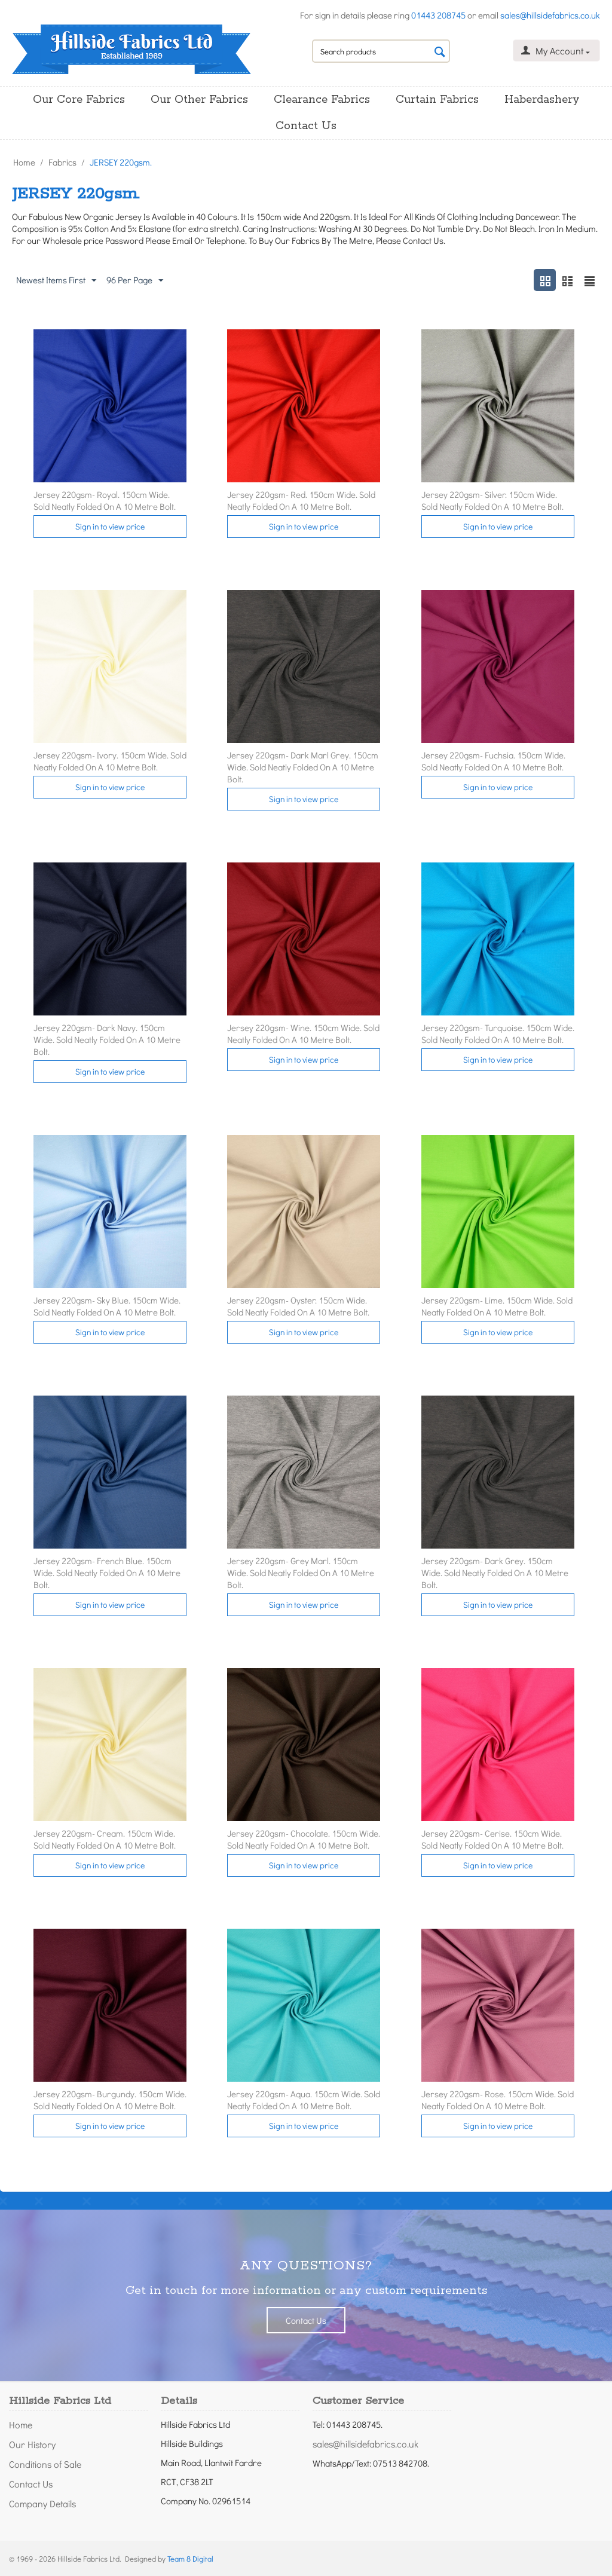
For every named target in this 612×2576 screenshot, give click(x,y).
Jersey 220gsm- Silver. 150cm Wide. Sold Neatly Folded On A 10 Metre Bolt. (492, 500)
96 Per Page (134, 280)
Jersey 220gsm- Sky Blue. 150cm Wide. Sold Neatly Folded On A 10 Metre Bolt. (106, 1306)
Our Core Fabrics (79, 100)
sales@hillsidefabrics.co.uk (550, 15)
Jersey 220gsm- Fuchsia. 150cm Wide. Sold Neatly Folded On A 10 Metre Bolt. (493, 761)
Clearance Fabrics (322, 100)
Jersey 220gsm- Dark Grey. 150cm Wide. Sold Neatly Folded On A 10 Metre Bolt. (494, 1572)
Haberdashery (542, 100)
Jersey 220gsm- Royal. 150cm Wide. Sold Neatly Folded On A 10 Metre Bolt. (104, 500)
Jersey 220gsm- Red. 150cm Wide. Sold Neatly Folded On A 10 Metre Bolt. (301, 500)
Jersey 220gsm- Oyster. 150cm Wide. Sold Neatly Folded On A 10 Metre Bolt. (298, 1306)
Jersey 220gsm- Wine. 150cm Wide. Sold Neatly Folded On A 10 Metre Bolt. (303, 1033)
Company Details (42, 2503)
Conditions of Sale (45, 2464)
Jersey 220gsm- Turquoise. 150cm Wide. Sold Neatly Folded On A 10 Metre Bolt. (497, 1033)
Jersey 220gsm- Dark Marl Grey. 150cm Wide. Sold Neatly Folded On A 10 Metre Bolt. (302, 767)
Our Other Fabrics (199, 100)
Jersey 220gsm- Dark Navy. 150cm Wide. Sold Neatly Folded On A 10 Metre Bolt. (106, 1039)
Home (24, 162)
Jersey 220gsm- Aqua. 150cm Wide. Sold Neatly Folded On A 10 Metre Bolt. (303, 2100)
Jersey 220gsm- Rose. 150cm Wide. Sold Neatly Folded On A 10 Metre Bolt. (497, 2100)
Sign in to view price (110, 526)
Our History (32, 2444)
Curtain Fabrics (437, 100)
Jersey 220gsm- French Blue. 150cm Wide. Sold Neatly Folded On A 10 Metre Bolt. (106, 1572)
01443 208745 (438, 15)
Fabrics (62, 162)
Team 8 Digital (190, 2558)
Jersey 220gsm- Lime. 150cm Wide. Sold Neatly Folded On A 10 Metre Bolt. (497, 1306)
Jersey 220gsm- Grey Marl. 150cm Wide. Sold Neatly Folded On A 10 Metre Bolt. (300, 1572)
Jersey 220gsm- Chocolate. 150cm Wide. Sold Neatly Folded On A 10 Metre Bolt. (303, 1839)
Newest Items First (56, 280)
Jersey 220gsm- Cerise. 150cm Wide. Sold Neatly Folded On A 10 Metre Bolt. (492, 1839)
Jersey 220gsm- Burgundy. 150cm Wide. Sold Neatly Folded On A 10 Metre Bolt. (109, 2100)
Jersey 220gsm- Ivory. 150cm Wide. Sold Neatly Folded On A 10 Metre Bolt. (109, 761)
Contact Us (306, 126)
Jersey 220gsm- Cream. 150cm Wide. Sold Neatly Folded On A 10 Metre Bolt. (104, 1839)
